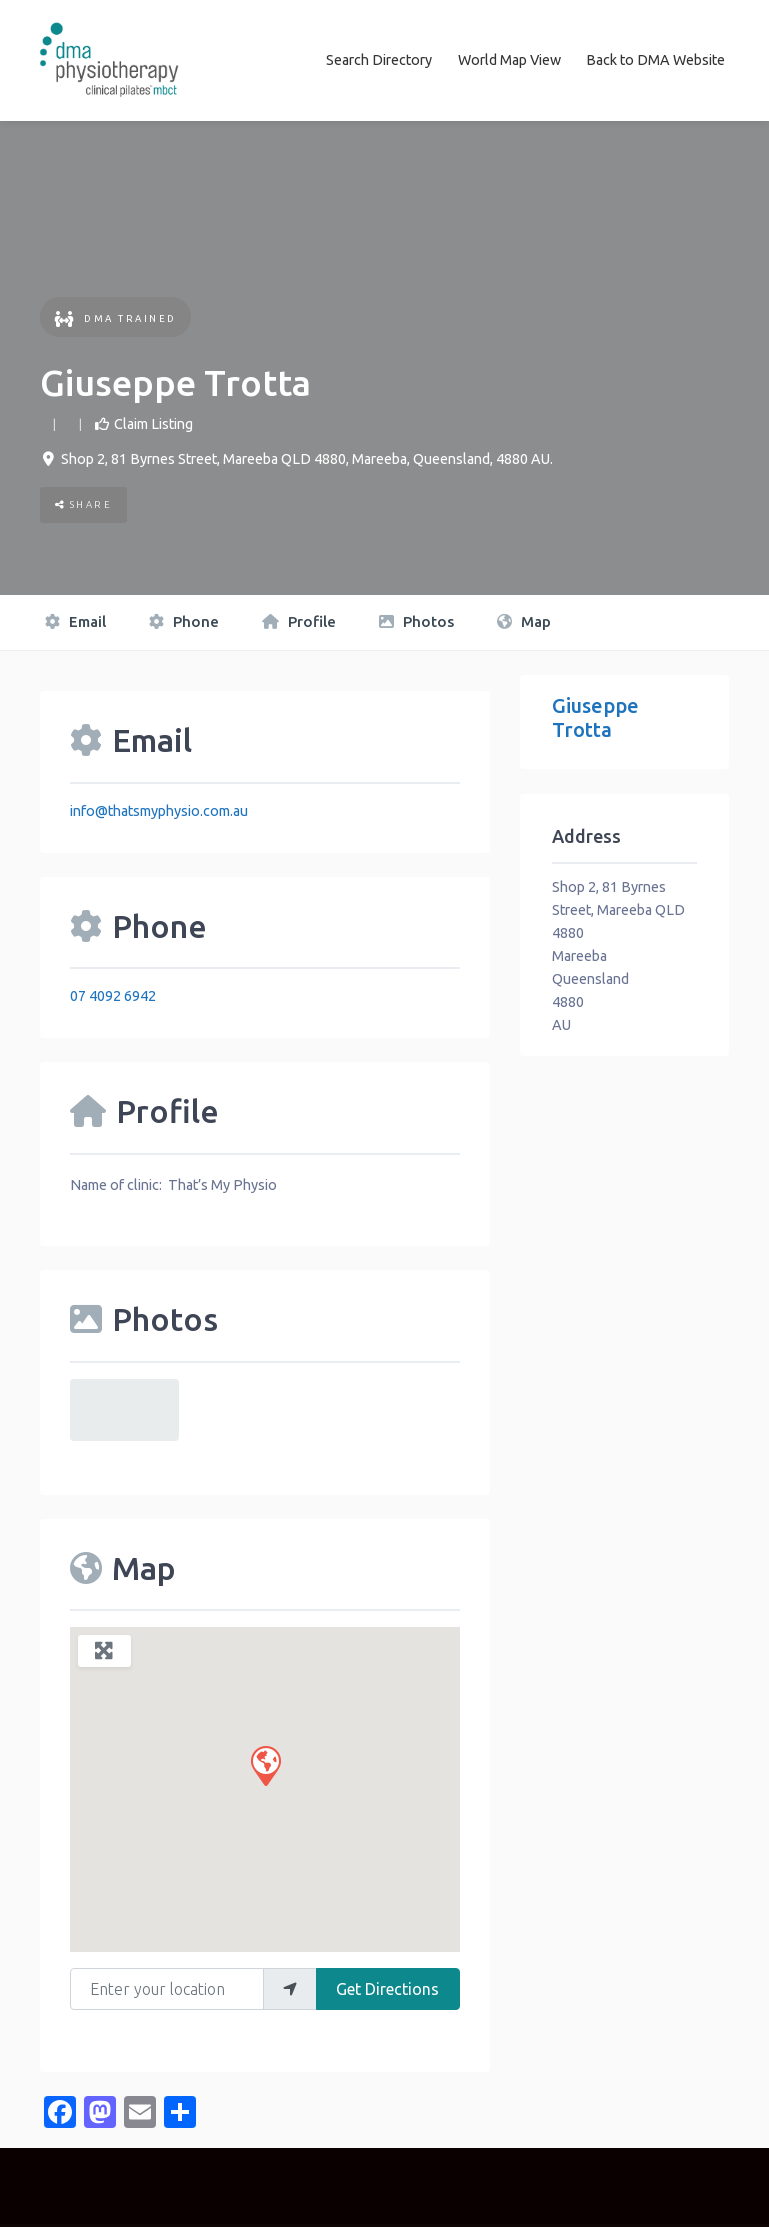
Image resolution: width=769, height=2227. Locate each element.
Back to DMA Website (655, 60)
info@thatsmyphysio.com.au (159, 810)
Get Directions (387, 1988)
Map (524, 621)
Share (84, 504)
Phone (184, 621)
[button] (265, 1765)
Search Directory (379, 60)
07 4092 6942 (113, 996)
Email (75, 621)
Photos (416, 621)
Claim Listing (153, 423)
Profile (299, 621)
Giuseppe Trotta (595, 717)
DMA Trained (115, 317)
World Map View (509, 60)
